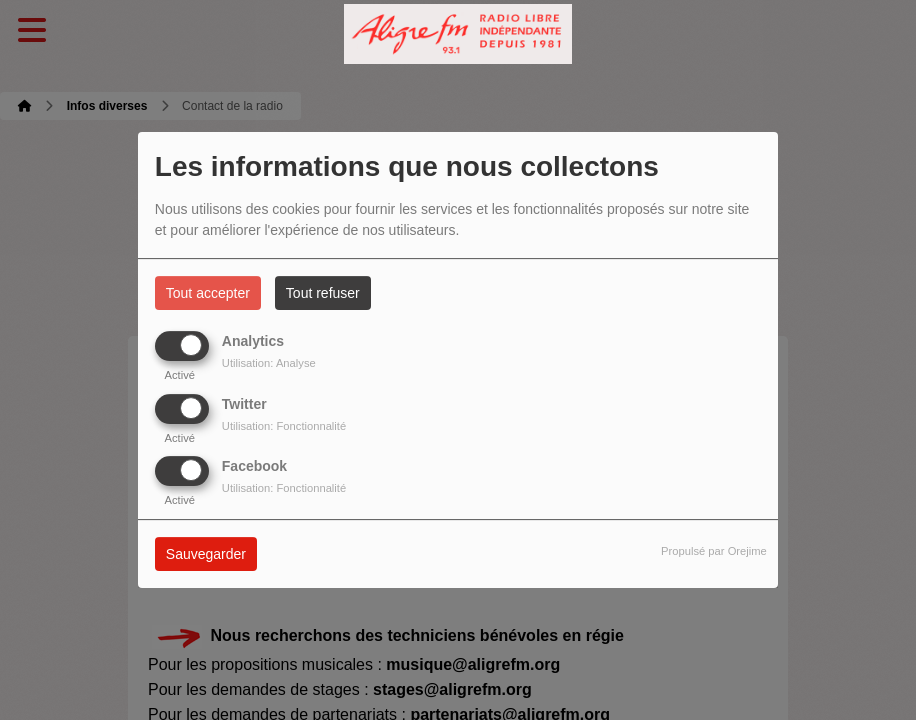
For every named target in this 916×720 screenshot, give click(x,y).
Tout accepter (208, 293)
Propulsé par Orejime (714, 551)
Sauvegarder (206, 554)
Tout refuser (323, 293)
